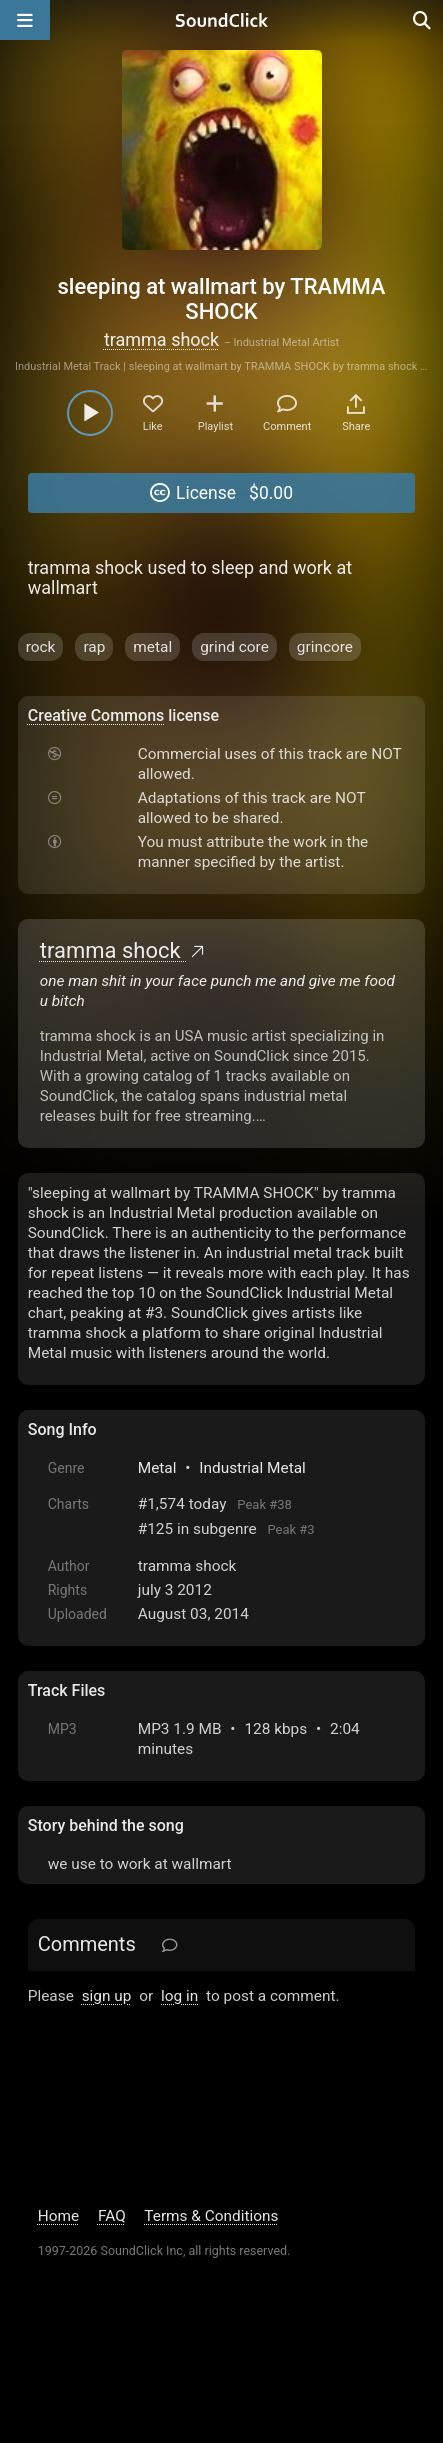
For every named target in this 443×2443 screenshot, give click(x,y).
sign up (107, 1996)
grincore (325, 647)
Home (58, 2216)
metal (152, 647)
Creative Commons (96, 715)
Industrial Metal (252, 1468)
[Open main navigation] (25, 20)
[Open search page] (423, 20)
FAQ (112, 2216)
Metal (157, 1468)
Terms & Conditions (211, 2216)
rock (41, 647)
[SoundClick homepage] (222, 20)
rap (94, 647)
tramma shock (161, 339)
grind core (234, 647)
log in (179, 1996)
